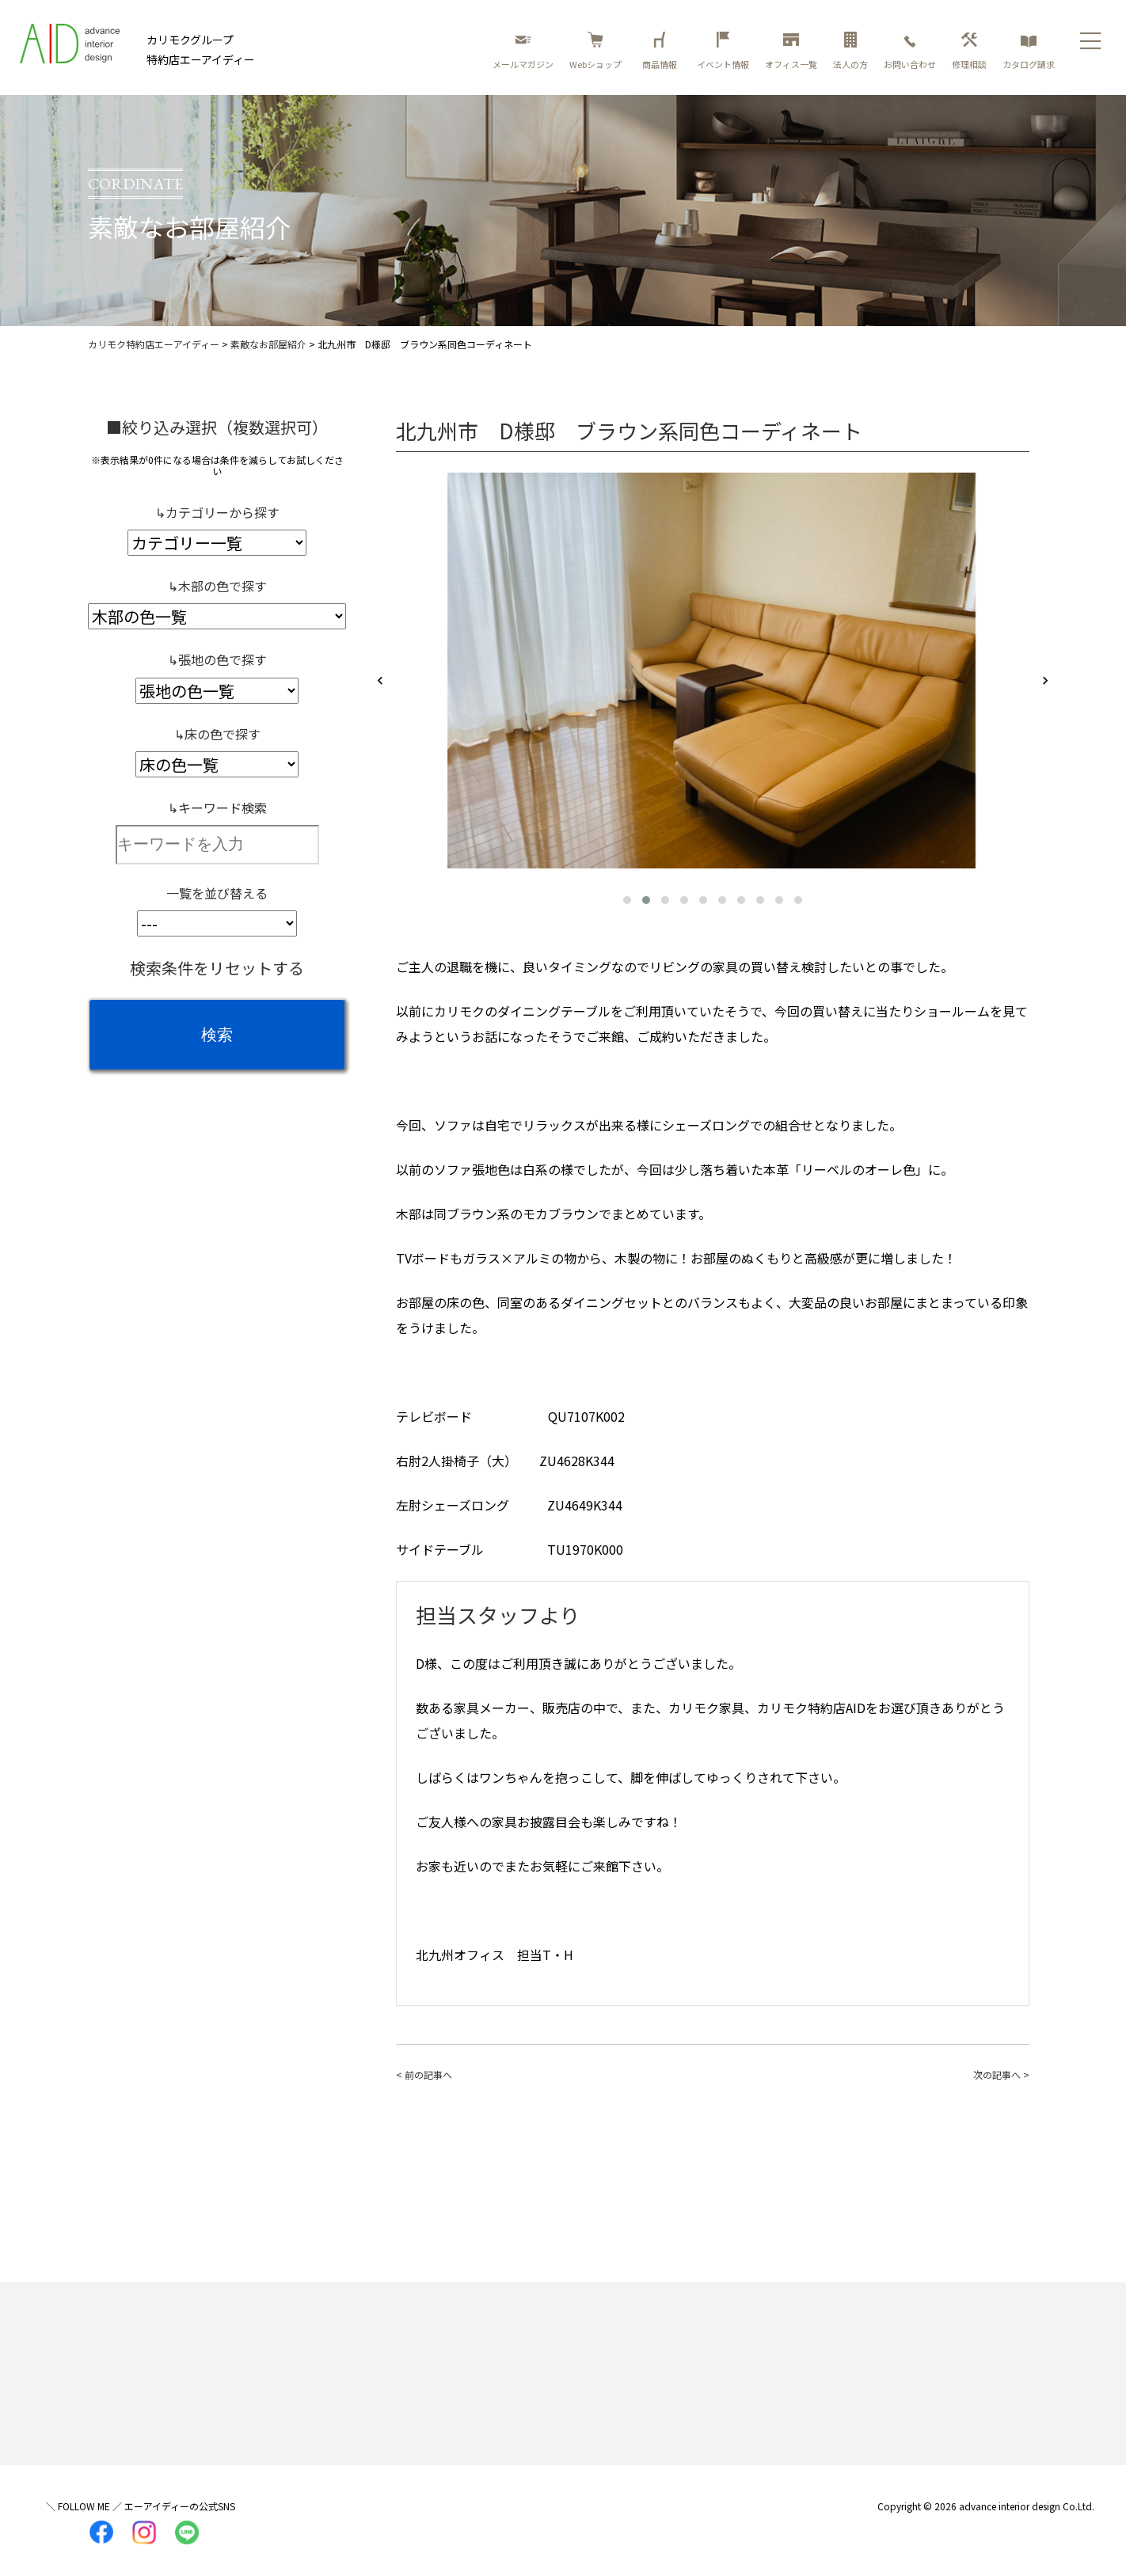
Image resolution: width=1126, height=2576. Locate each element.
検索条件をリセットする (217, 967)
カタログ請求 (1028, 51)
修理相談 (969, 51)
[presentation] (380, 681)
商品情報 (662, 51)
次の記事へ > (1001, 2074)
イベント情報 (723, 51)
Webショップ (595, 51)
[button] (627, 900)
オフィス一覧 (791, 51)
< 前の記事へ (424, 2074)
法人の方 (850, 51)
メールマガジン (523, 51)
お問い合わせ (910, 51)
